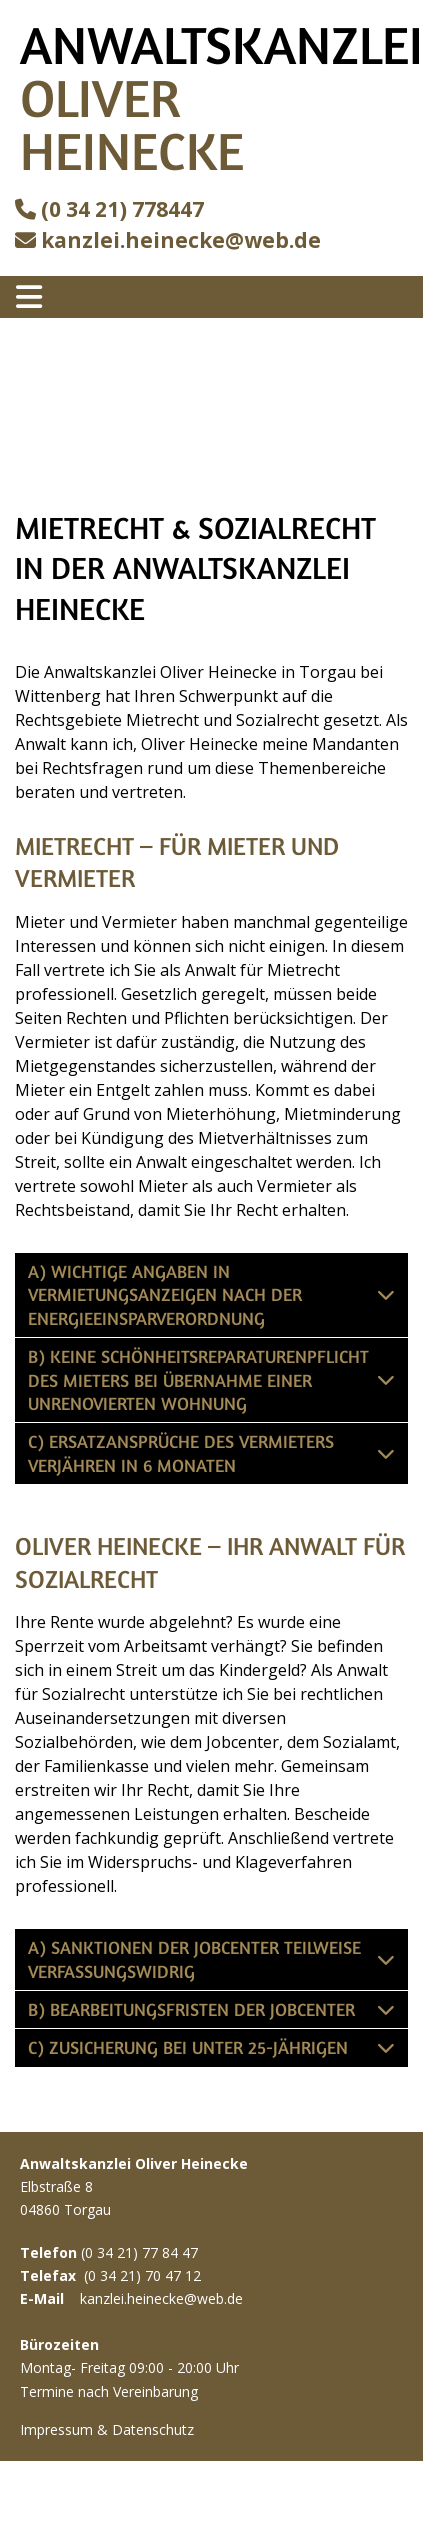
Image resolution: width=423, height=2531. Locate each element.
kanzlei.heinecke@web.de (181, 240)
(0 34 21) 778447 (122, 209)
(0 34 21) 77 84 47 (139, 2252)
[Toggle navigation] (29, 297)
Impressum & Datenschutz (107, 2429)
